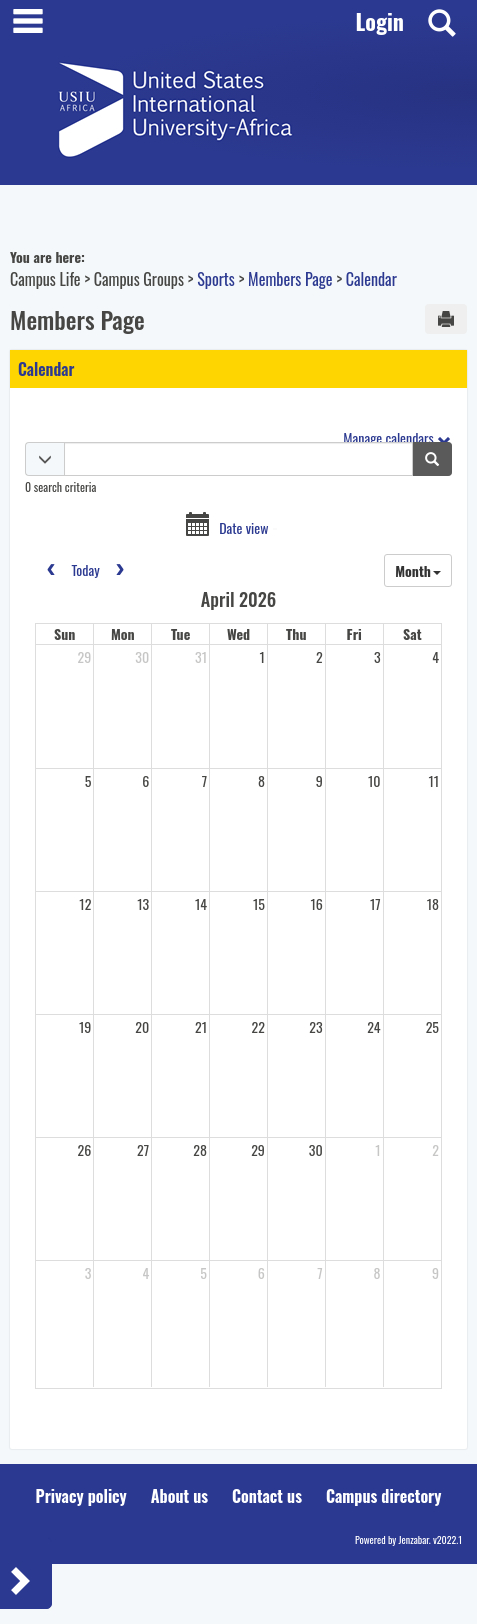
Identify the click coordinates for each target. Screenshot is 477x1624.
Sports (216, 279)
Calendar (371, 279)
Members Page (290, 279)
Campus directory (384, 1496)
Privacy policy (81, 1496)
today (85, 569)
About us (179, 1496)
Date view (244, 528)
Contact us (267, 1496)
